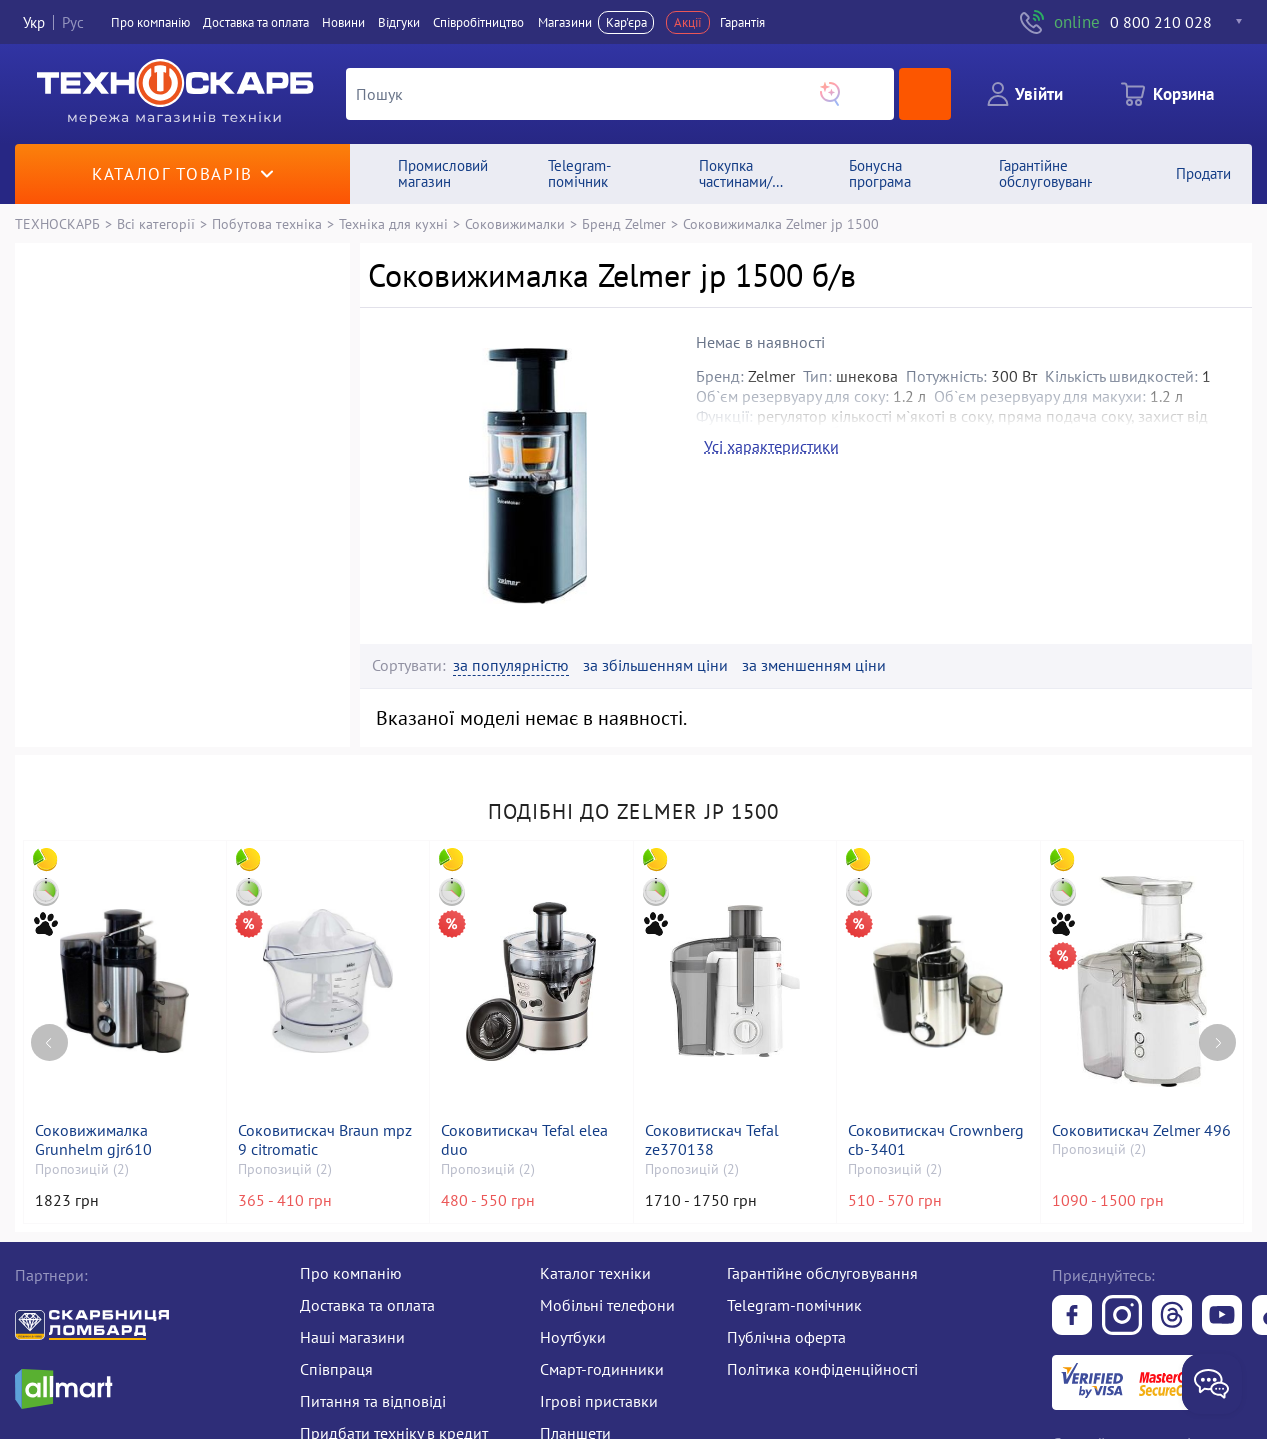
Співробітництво (478, 22)
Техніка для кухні (393, 223)
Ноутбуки (573, 1337)
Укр (34, 22)
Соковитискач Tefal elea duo (524, 1140)
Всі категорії (156, 223)
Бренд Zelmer (624, 223)
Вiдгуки (399, 22)
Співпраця (336, 1369)
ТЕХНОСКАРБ (57, 223)
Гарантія (742, 22)
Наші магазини (352, 1337)
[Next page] (1217, 1042)
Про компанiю (150, 22)
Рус (73, 22)
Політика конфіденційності (822, 1369)
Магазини (565, 22)
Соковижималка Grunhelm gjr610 (93, 1140)
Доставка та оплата (256, 22)
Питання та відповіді (373, 1401)
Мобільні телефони (607, 1305)
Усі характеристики (771, 446)
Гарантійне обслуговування (822, 1273)
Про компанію (351, 1273)
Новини (343, 22)
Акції (688, 22)
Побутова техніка (267, 223)
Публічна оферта (786, 1337)
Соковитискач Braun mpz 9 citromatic (325, 1140)
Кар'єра (626, 22)
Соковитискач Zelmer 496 (1141, 1130)
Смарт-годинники (602, 1369)
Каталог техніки (595, 1273)
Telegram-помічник (794, 1305)
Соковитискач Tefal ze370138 (712, 1140)
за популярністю (511, 665)
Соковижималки (515, 223)
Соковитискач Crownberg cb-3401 (936, 1140)
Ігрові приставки (599, 1401)
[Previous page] (49, 1042)
